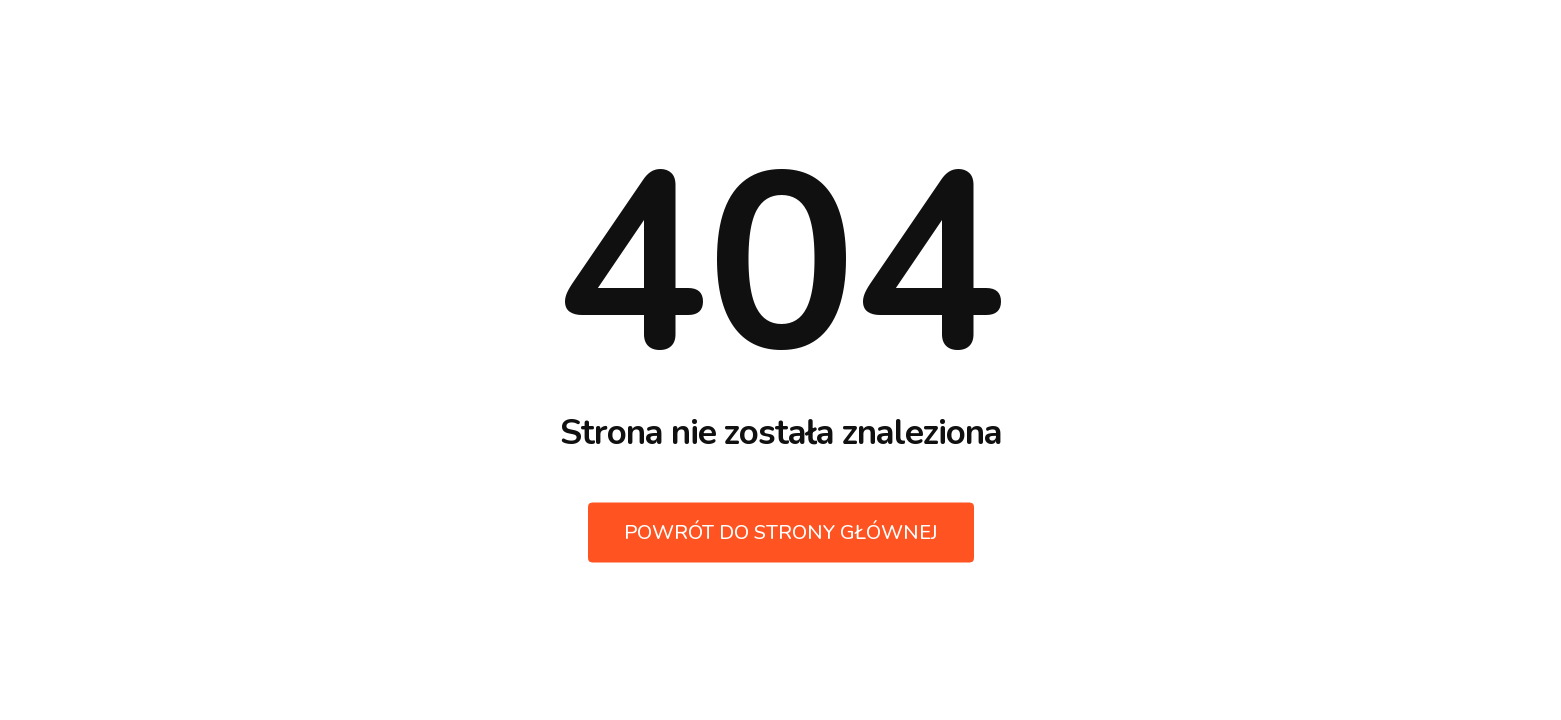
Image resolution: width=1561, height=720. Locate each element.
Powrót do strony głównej (781, 532)
